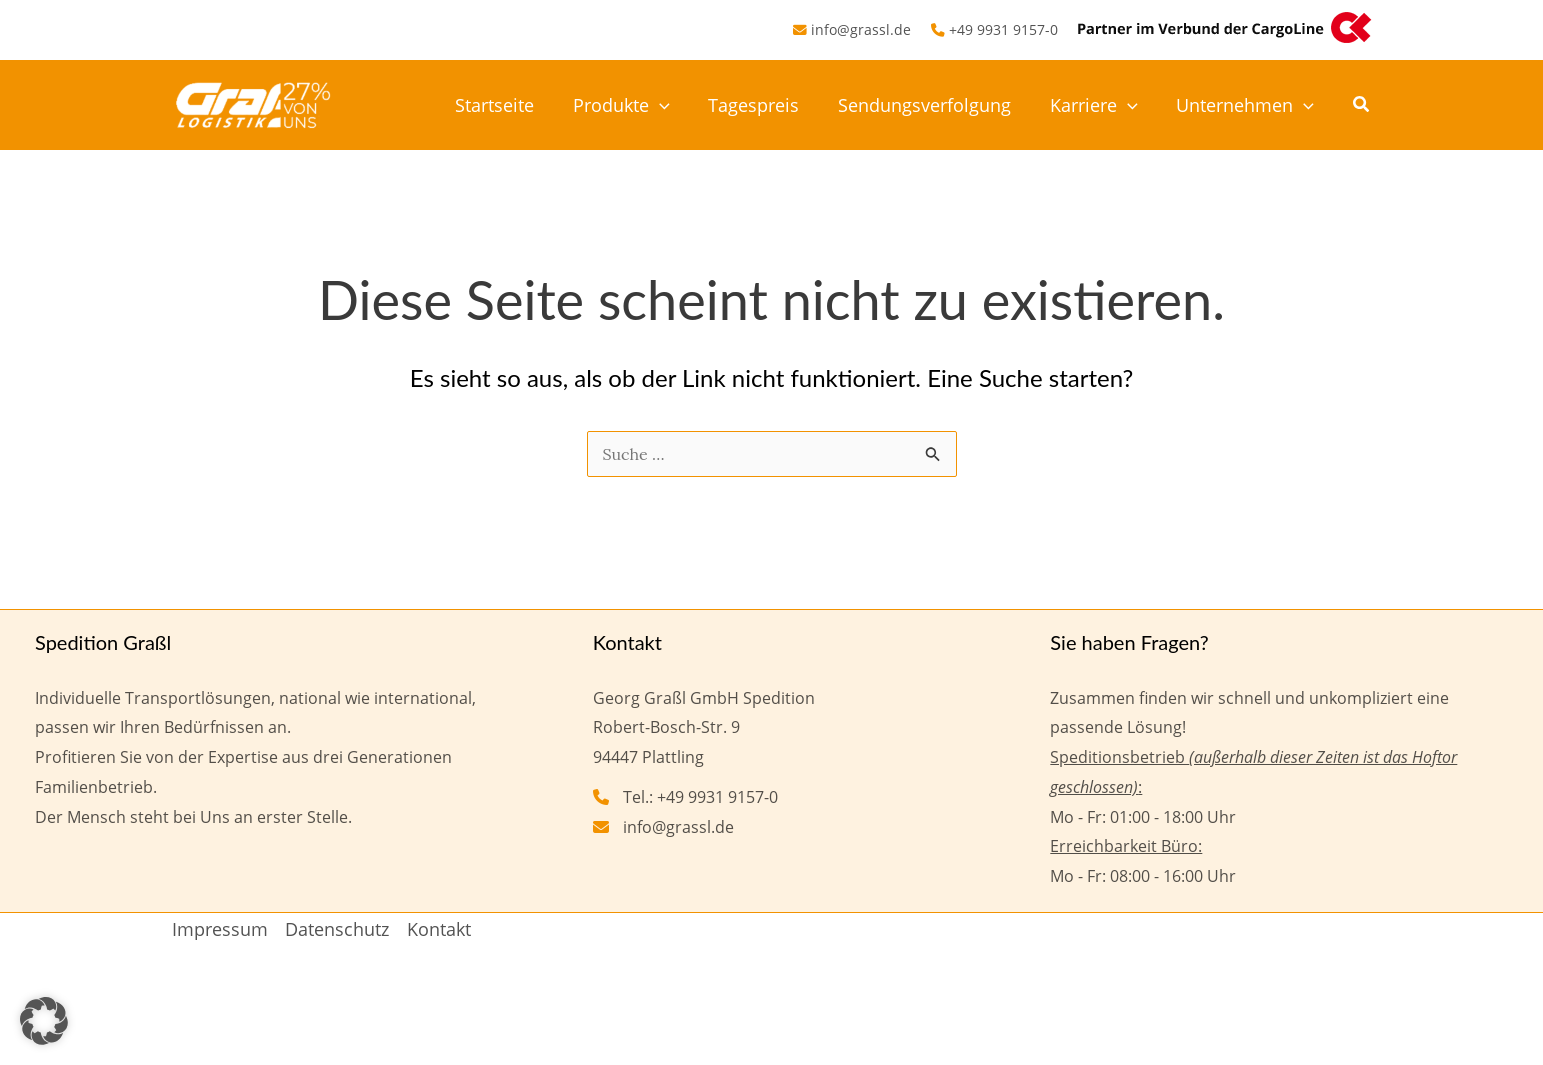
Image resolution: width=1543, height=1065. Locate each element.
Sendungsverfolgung (931, 105)
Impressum (220, 929)
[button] (671, 105)
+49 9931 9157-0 (1003, 29)
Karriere (1098, 105)
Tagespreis (763, 105)
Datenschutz (337, 929)
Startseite (509, 105)
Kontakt (439, 929)
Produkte (633, 105)
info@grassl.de (861, 29)
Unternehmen (1247, 105)
